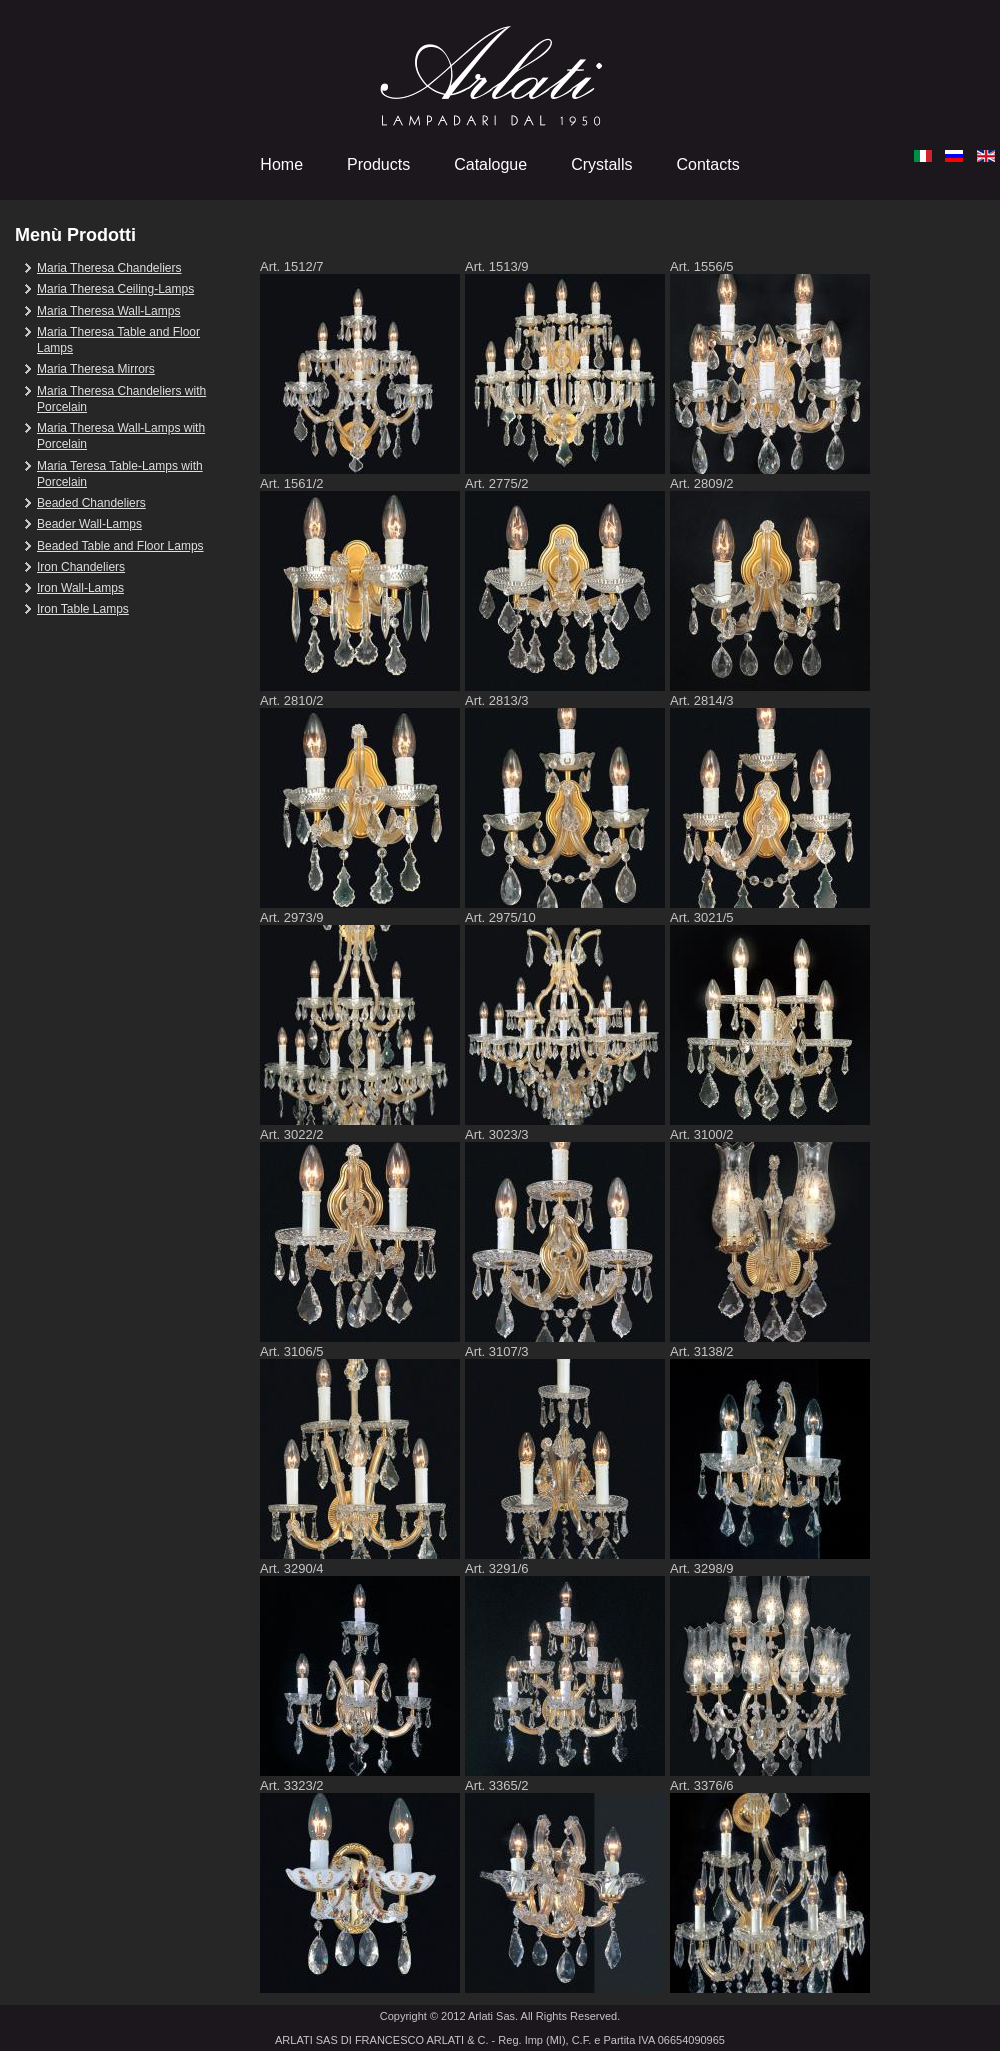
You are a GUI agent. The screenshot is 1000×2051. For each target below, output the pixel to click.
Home (281, 164)
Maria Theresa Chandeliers (109, 268)
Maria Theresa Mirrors (96, 369)
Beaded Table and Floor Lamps (120, 546)
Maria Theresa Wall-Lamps (108, 311)
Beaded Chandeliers (91, 503)
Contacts (707, 164)
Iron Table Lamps (83, 609)
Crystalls (601, 164)
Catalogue (490, 164)
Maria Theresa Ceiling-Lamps (115, 289)
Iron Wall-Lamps (80, 588)
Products (378, 164)
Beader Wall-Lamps (89, 524)
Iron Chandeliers (81, 567)
